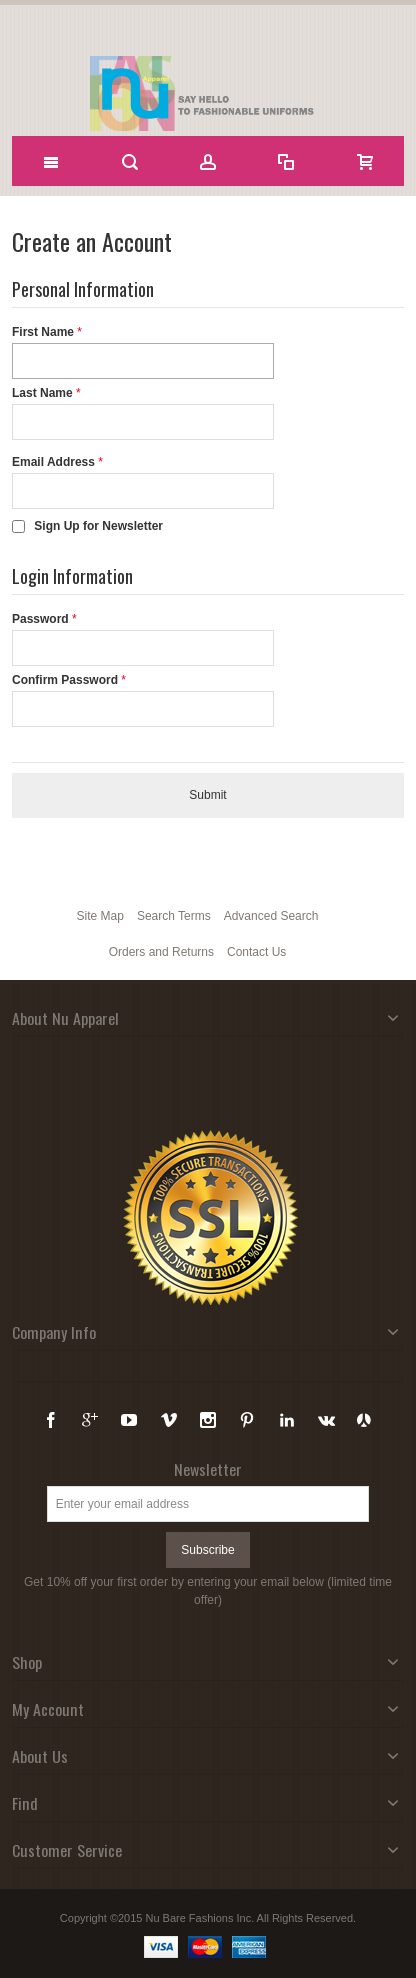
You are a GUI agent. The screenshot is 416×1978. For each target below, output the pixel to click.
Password (40, 619)
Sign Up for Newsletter (98, 526)
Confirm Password (65, 680)
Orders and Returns (161, 952)
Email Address (53, 462)
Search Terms (174, 916)
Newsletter (208, 1469)
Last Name (42, 393)
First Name (43, 332)
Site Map (100, 916)
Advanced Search (271, 916)
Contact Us (256, 952)
